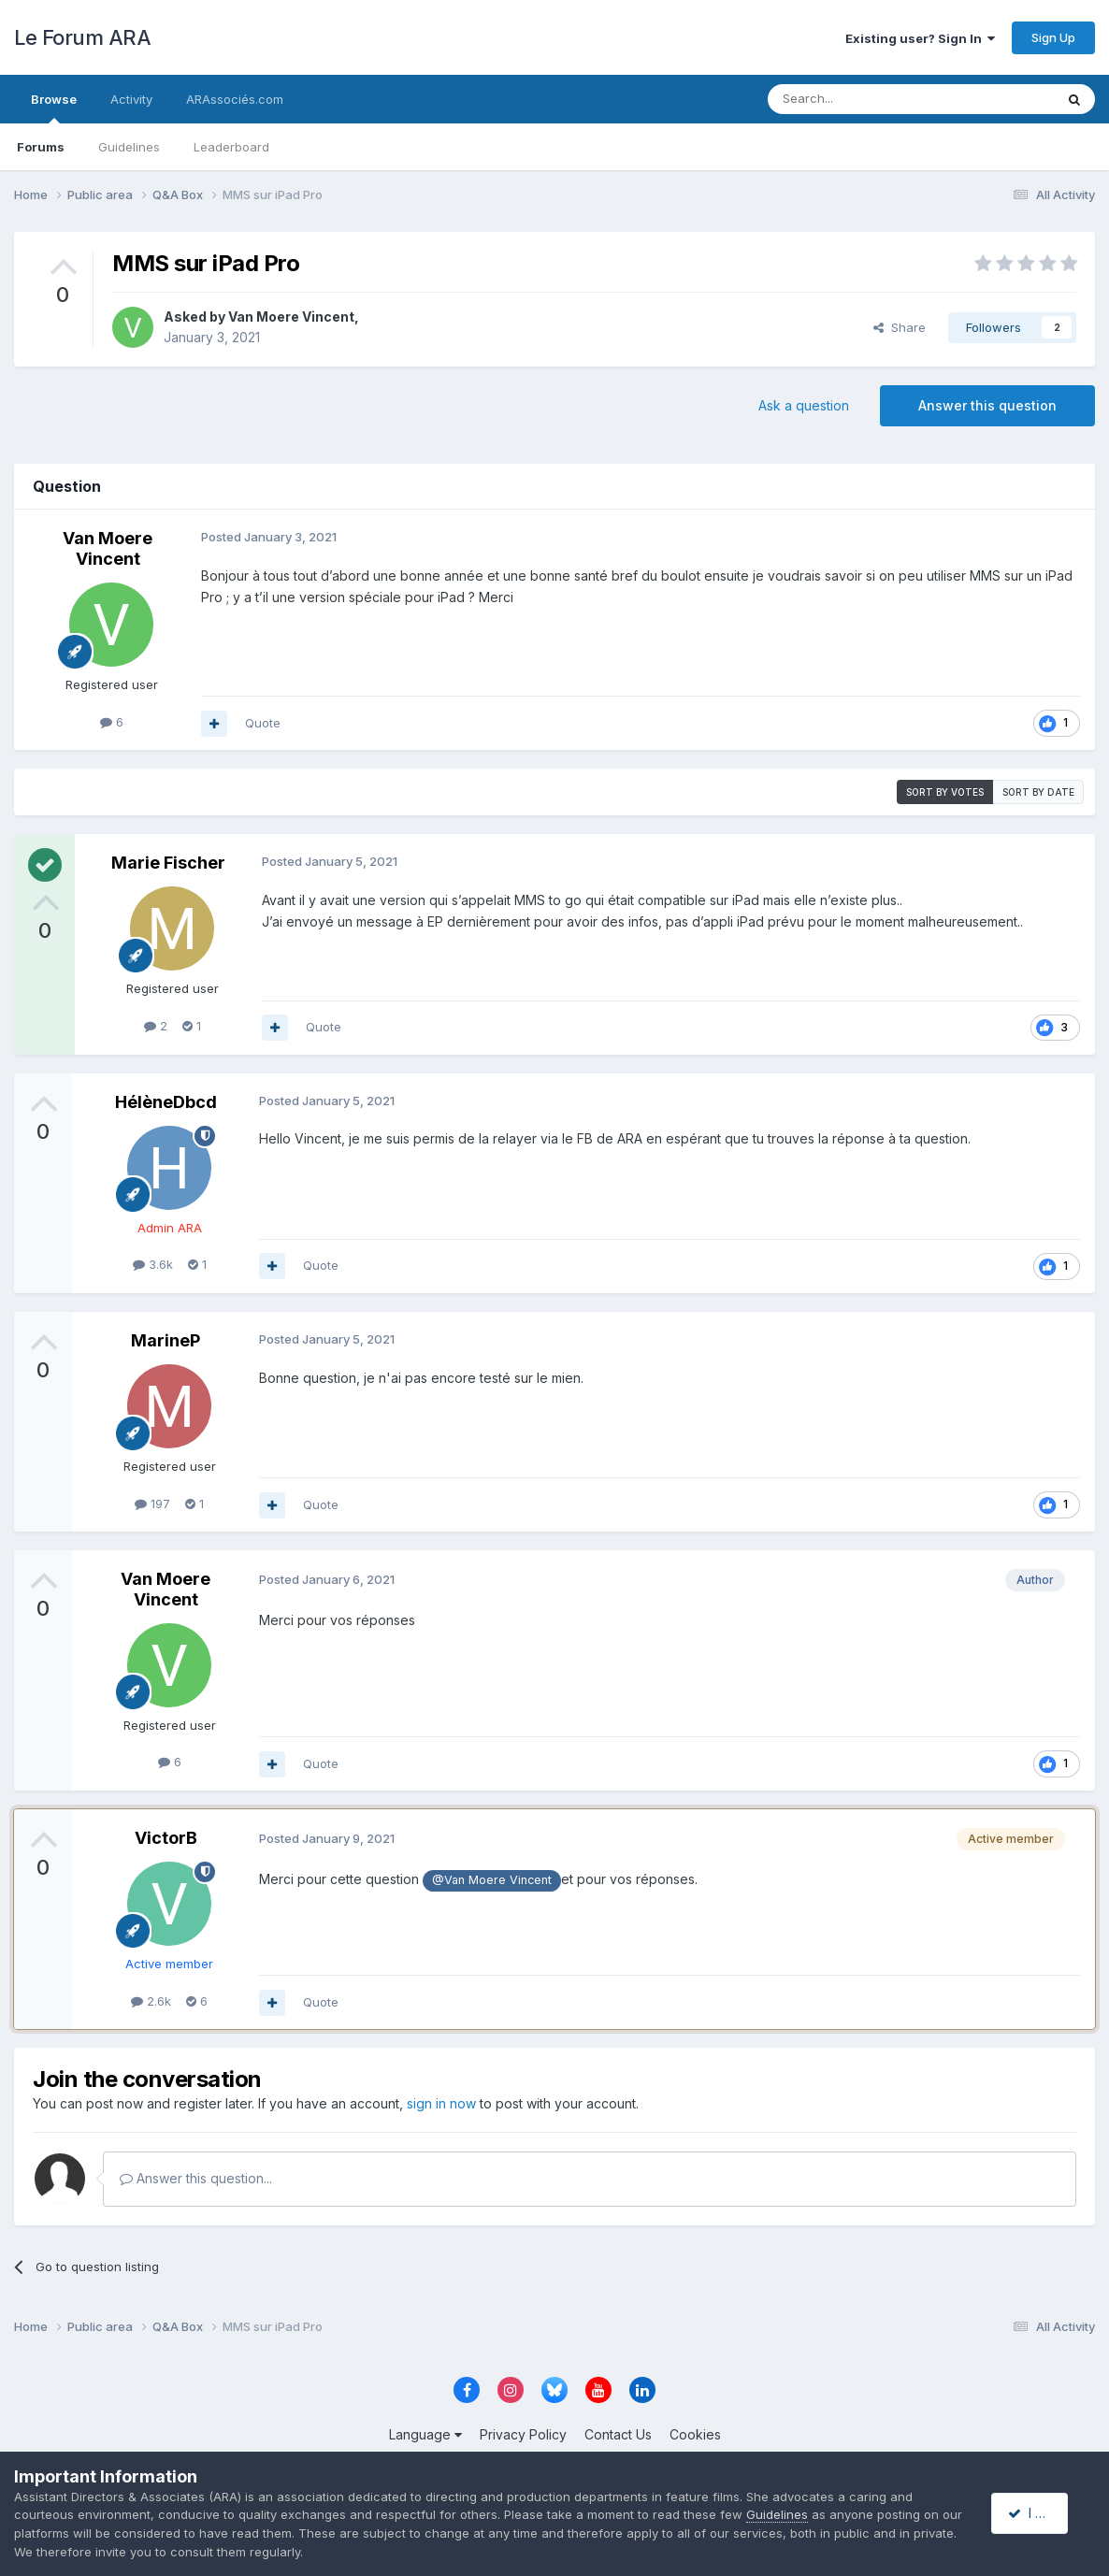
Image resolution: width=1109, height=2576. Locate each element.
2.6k (151, 2000)
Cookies (695, 2434)
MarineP (165, 1340)
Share (899, 327)
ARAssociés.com (234, 99)
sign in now (441, 2103)
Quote (263, 722)
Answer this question (987, 405)
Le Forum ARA (82, 37)
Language (425, 2434)
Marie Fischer (168, 862)
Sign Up (1053, 37)
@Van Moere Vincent (492, 1880)
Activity (131, 99)
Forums (41, 146)
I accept (1040, 2513)
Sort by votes (945, 792)
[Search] (863, 99)
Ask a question (803, 405)
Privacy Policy (523, 2434)
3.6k (153, 1264)
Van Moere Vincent (291, 316)
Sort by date (1038, 792)
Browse (54, 107)
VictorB (166, 1838)
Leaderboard (231, 146)
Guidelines (129, 146)
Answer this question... (196, 2178)
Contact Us (618, 2434)
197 (152, 1503)
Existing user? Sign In (920, 38)
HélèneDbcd (166, 1102)
